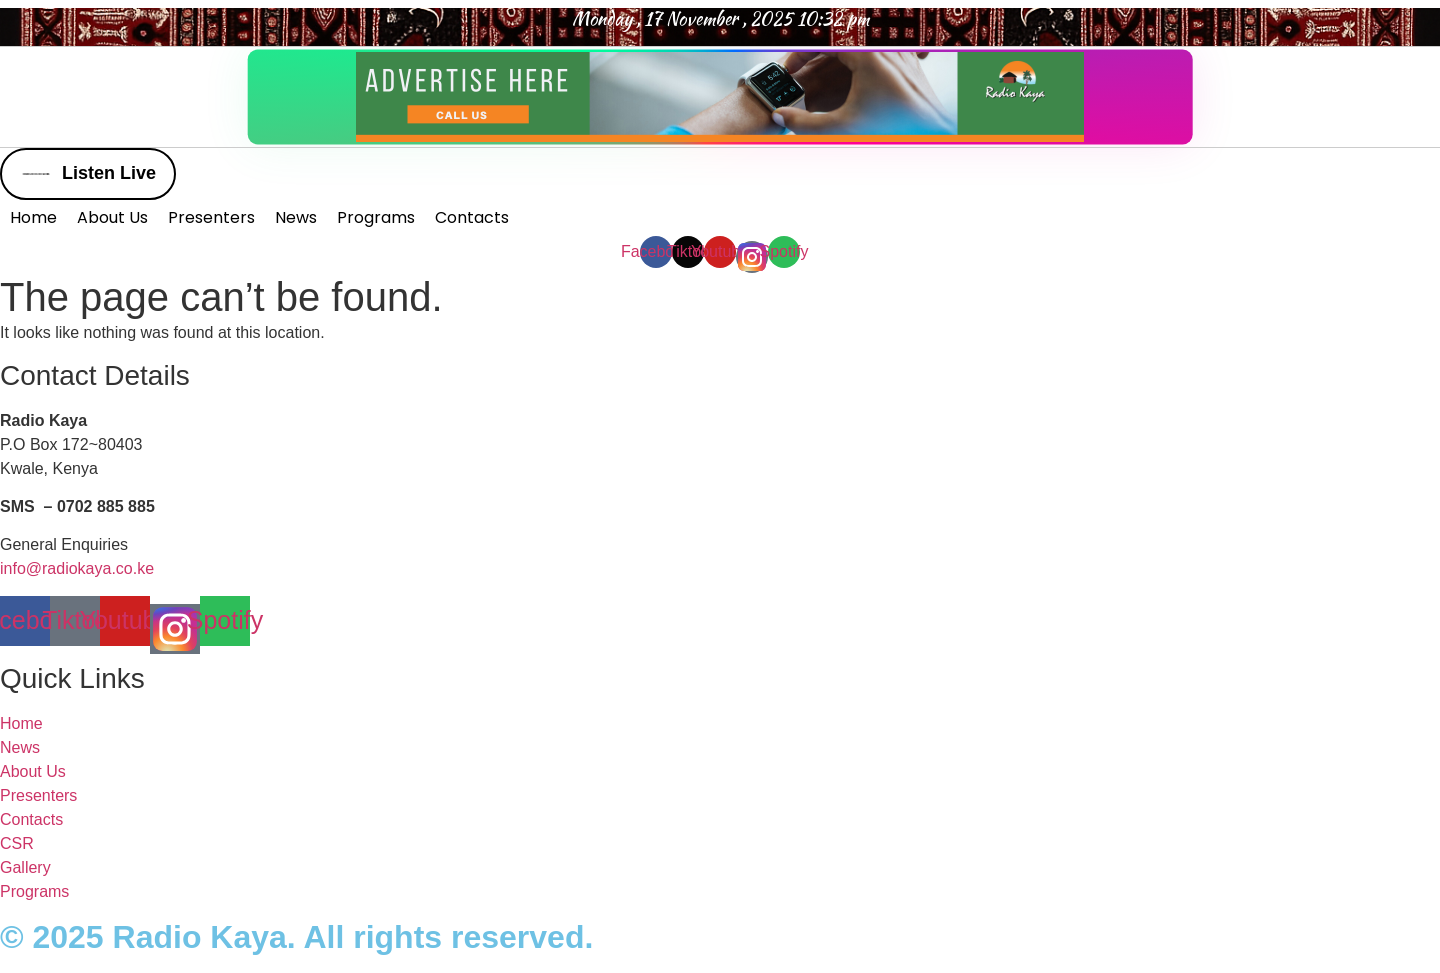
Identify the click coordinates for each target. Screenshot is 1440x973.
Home (33, 217)
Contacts (472, 217)
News (296, 217)
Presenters (211, 217)
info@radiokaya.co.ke (77, 568)
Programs (376, 217)
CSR (17, 843)
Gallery (25, 867)
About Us (112, 217)
